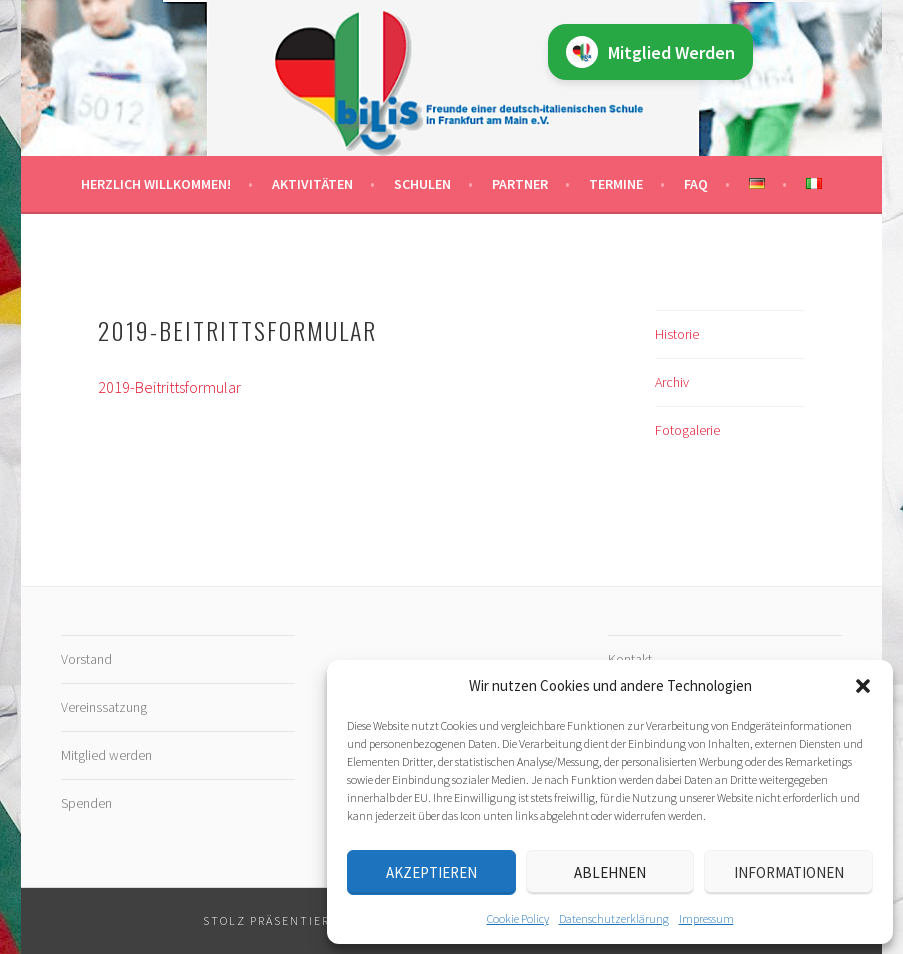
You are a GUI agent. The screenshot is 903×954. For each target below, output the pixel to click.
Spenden (86, 803)
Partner (520, 184)
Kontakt (630, 659)
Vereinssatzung (104, 707)
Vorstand (86, 659)
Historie (677, 334)
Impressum (706, 918)
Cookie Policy (518, 918)
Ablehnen (610, 872)
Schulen (422, 184)
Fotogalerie (687, 430)
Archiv (672, 382)
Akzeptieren (431, 872)
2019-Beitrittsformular (169, 387)
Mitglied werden (106, 755)
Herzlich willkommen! (156, 184)
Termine (616, 184)
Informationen (789, 872)
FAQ (696, 184)
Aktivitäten (312, 184)
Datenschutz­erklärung (614, 918)
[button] (863, 686)
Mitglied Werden (650, 52)
